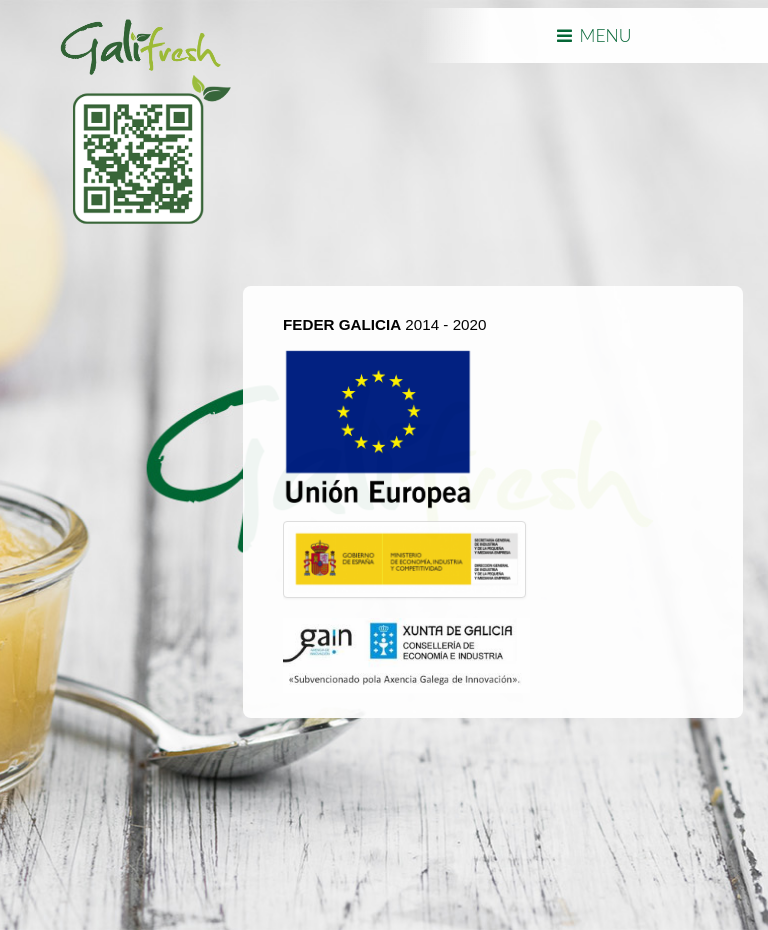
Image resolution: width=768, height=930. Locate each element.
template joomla (7, 831)
